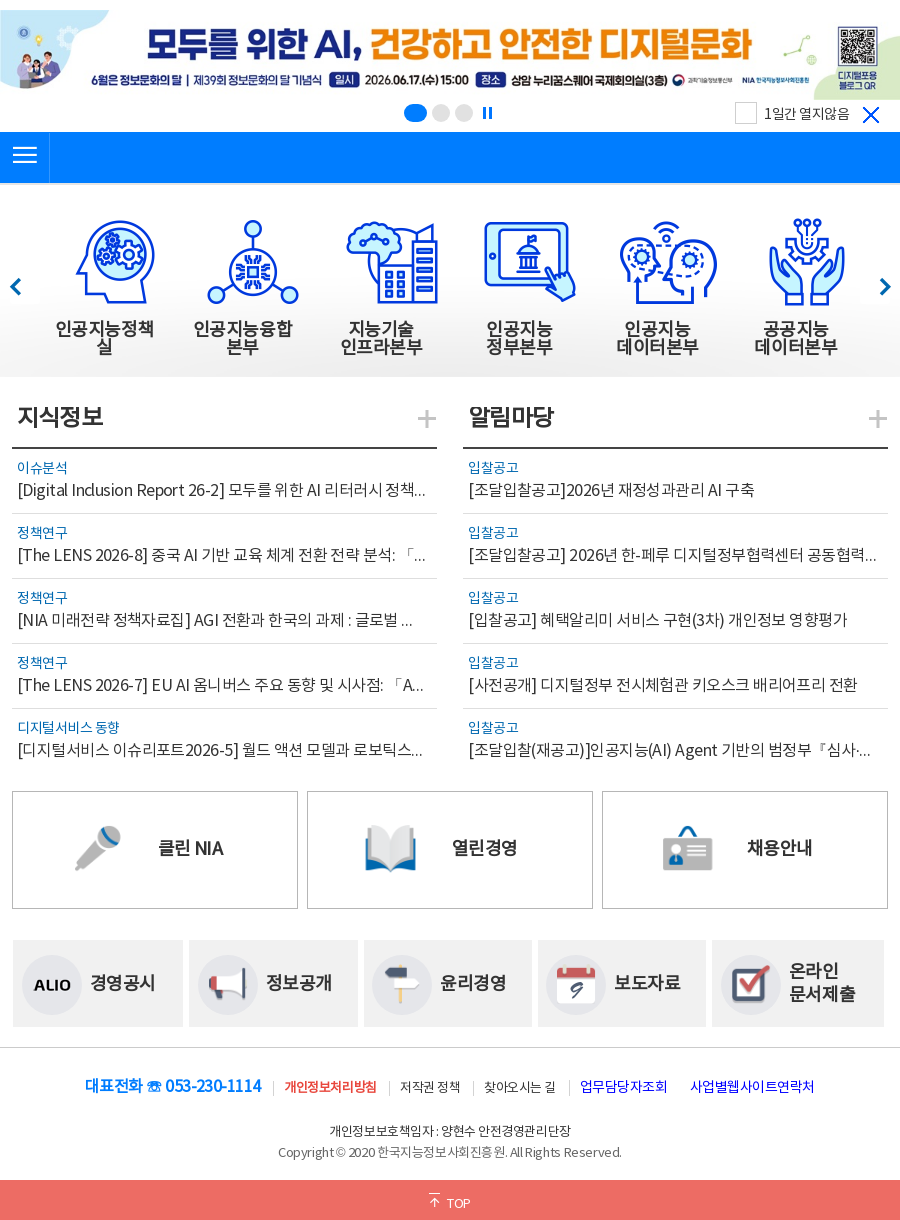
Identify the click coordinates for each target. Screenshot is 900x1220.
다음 (874, 281)
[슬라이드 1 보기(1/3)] (415, 113)
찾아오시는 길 (520, 1088)
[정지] (487, 113)
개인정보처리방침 (330, 1088)
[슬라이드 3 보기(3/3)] (464, 113)
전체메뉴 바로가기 (0, 0)
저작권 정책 (430, 1088)
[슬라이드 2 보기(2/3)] (441, 113)
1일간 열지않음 (806, 115)
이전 (24, 281)
